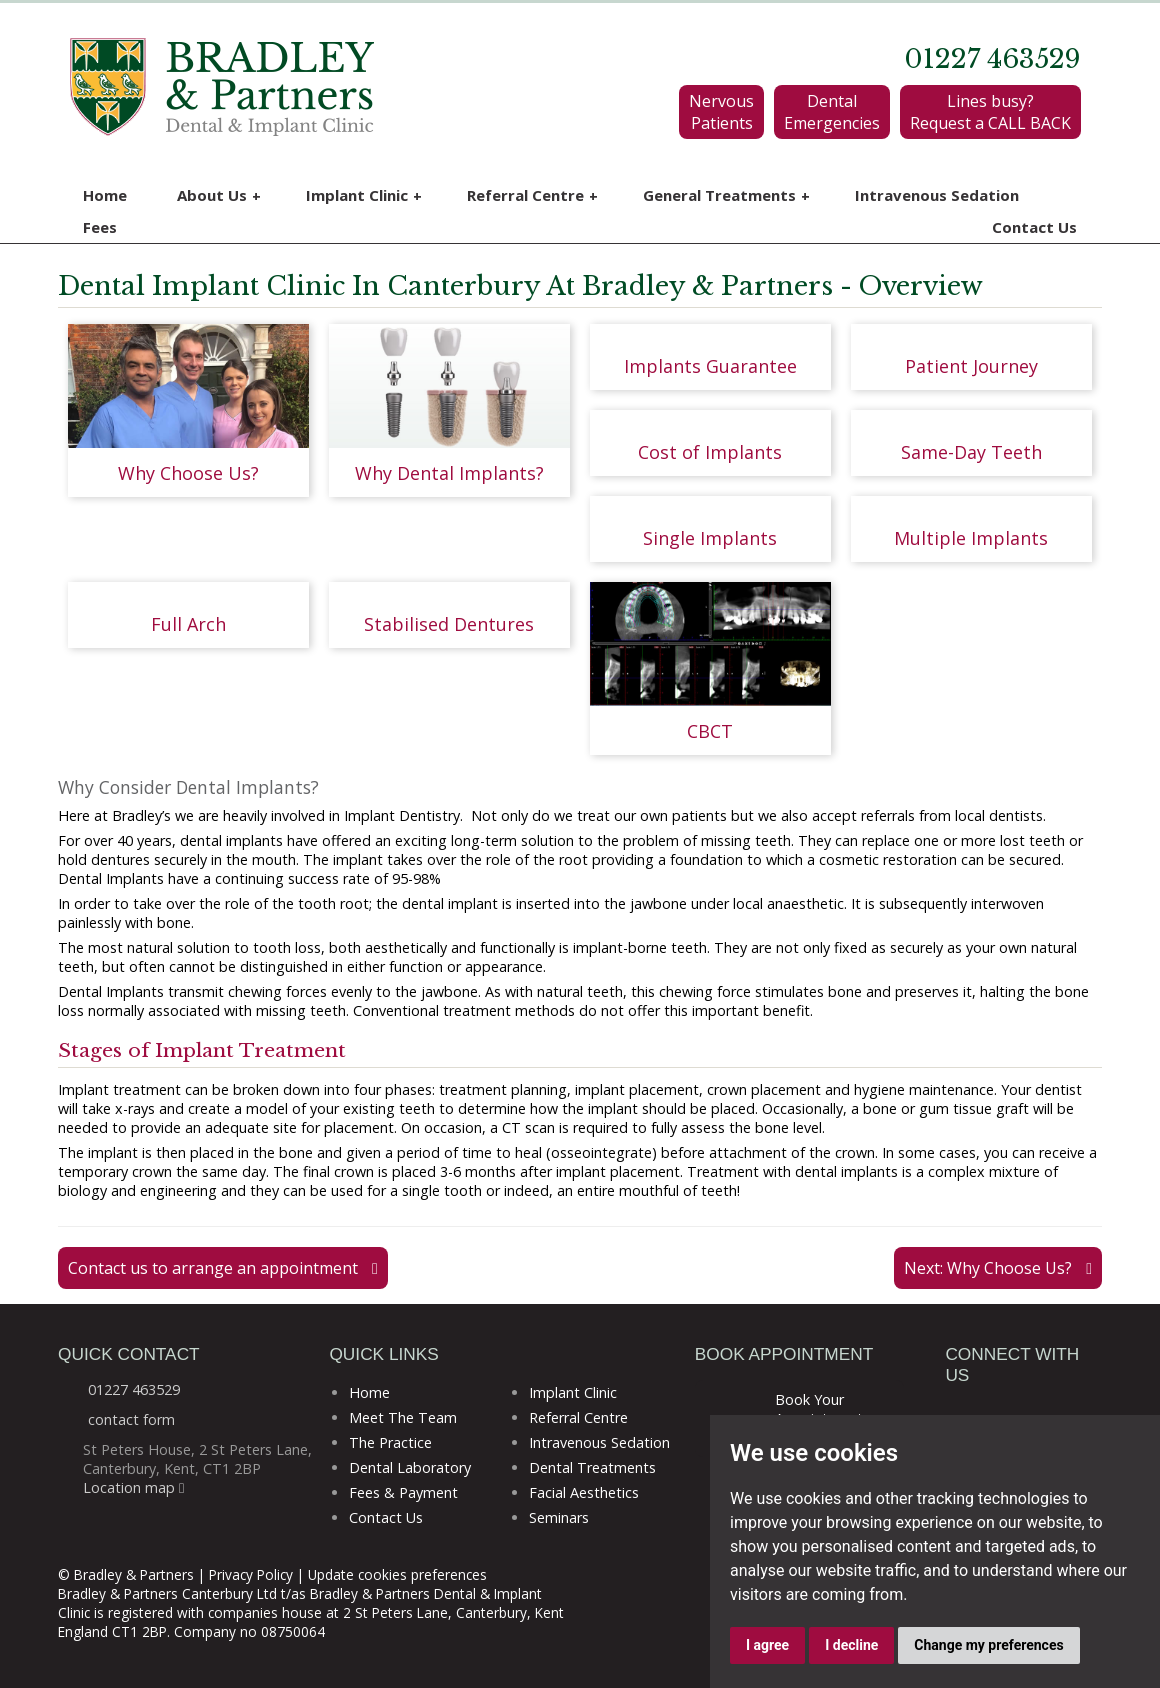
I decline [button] (851, 1645)
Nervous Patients (721, 112)
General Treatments (726, 195)
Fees (100, 227)
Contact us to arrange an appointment (223, 1268)
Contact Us (1034, 227)
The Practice (390, 1442)
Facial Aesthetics (584, 1492)
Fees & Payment (403, 1492)
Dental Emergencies (832, 112)
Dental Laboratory (410, 1467)
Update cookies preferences (397, 1574)
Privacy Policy (251, 1574)
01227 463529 (992, 59)
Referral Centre (532, 195)
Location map (133, 1487)
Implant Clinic (364, 195)
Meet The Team (403, 1417)
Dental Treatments (592, 1467)
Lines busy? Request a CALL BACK (990, 112)
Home (105, 195)
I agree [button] (767, 1645)
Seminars (559, 1517)
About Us (219, 195)
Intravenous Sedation (937, 195)
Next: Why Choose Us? (998, 1268)
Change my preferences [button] (988, 1645)
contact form (131, 1419)
